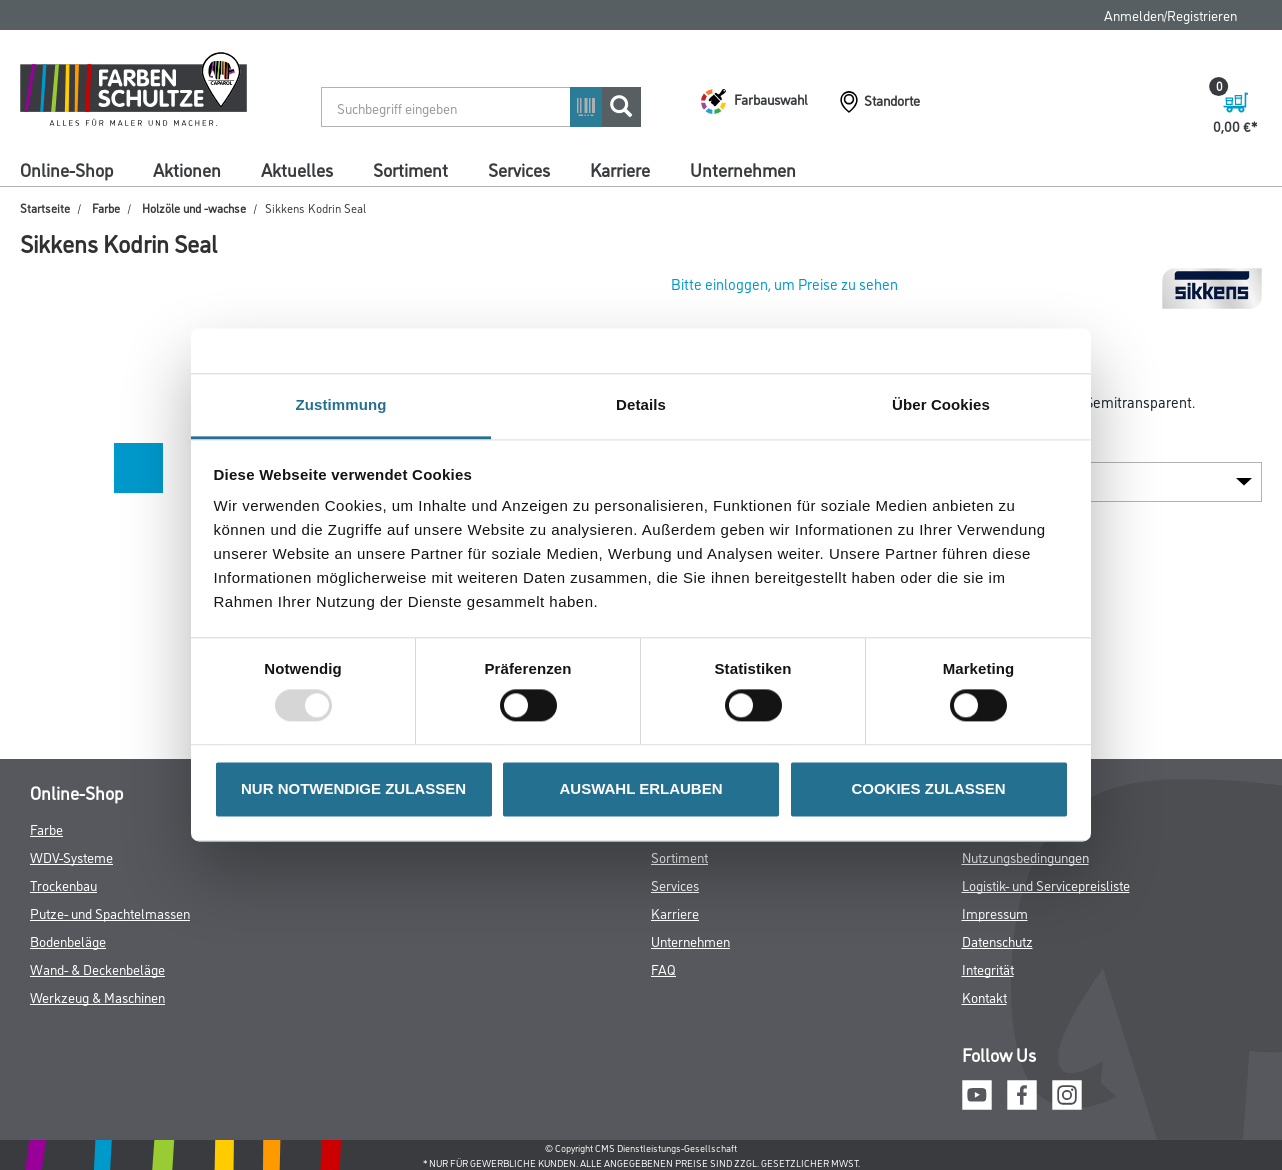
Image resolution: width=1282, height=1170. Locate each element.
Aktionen (187, 169)
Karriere (620, 169)
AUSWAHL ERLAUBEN (640, 788)
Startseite (45, 207)
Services (519, 169)
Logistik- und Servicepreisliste (1046, 884)
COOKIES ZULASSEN (928, 788)
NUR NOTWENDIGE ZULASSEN (353, 788)
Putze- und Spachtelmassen (110, 912)
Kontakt (984, 996)
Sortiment (410, 169)
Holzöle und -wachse (194, 207)
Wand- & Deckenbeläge (97, 968)
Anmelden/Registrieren (1170, 14)
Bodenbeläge (68, 940)
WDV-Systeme (71, 856)
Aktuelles (297, 169)
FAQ (663, 968)
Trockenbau (63, 884)
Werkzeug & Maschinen (97, 996)
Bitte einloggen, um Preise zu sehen (784, 283)
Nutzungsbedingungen (1025, 856)
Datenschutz (997, 940)
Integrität (988, 968)
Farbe (106, 207)
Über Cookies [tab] (941, 404)
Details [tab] (641, 404)
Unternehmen (743, 169)
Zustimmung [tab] (341, 404)
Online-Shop (66, 169)
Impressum (995, 912)
